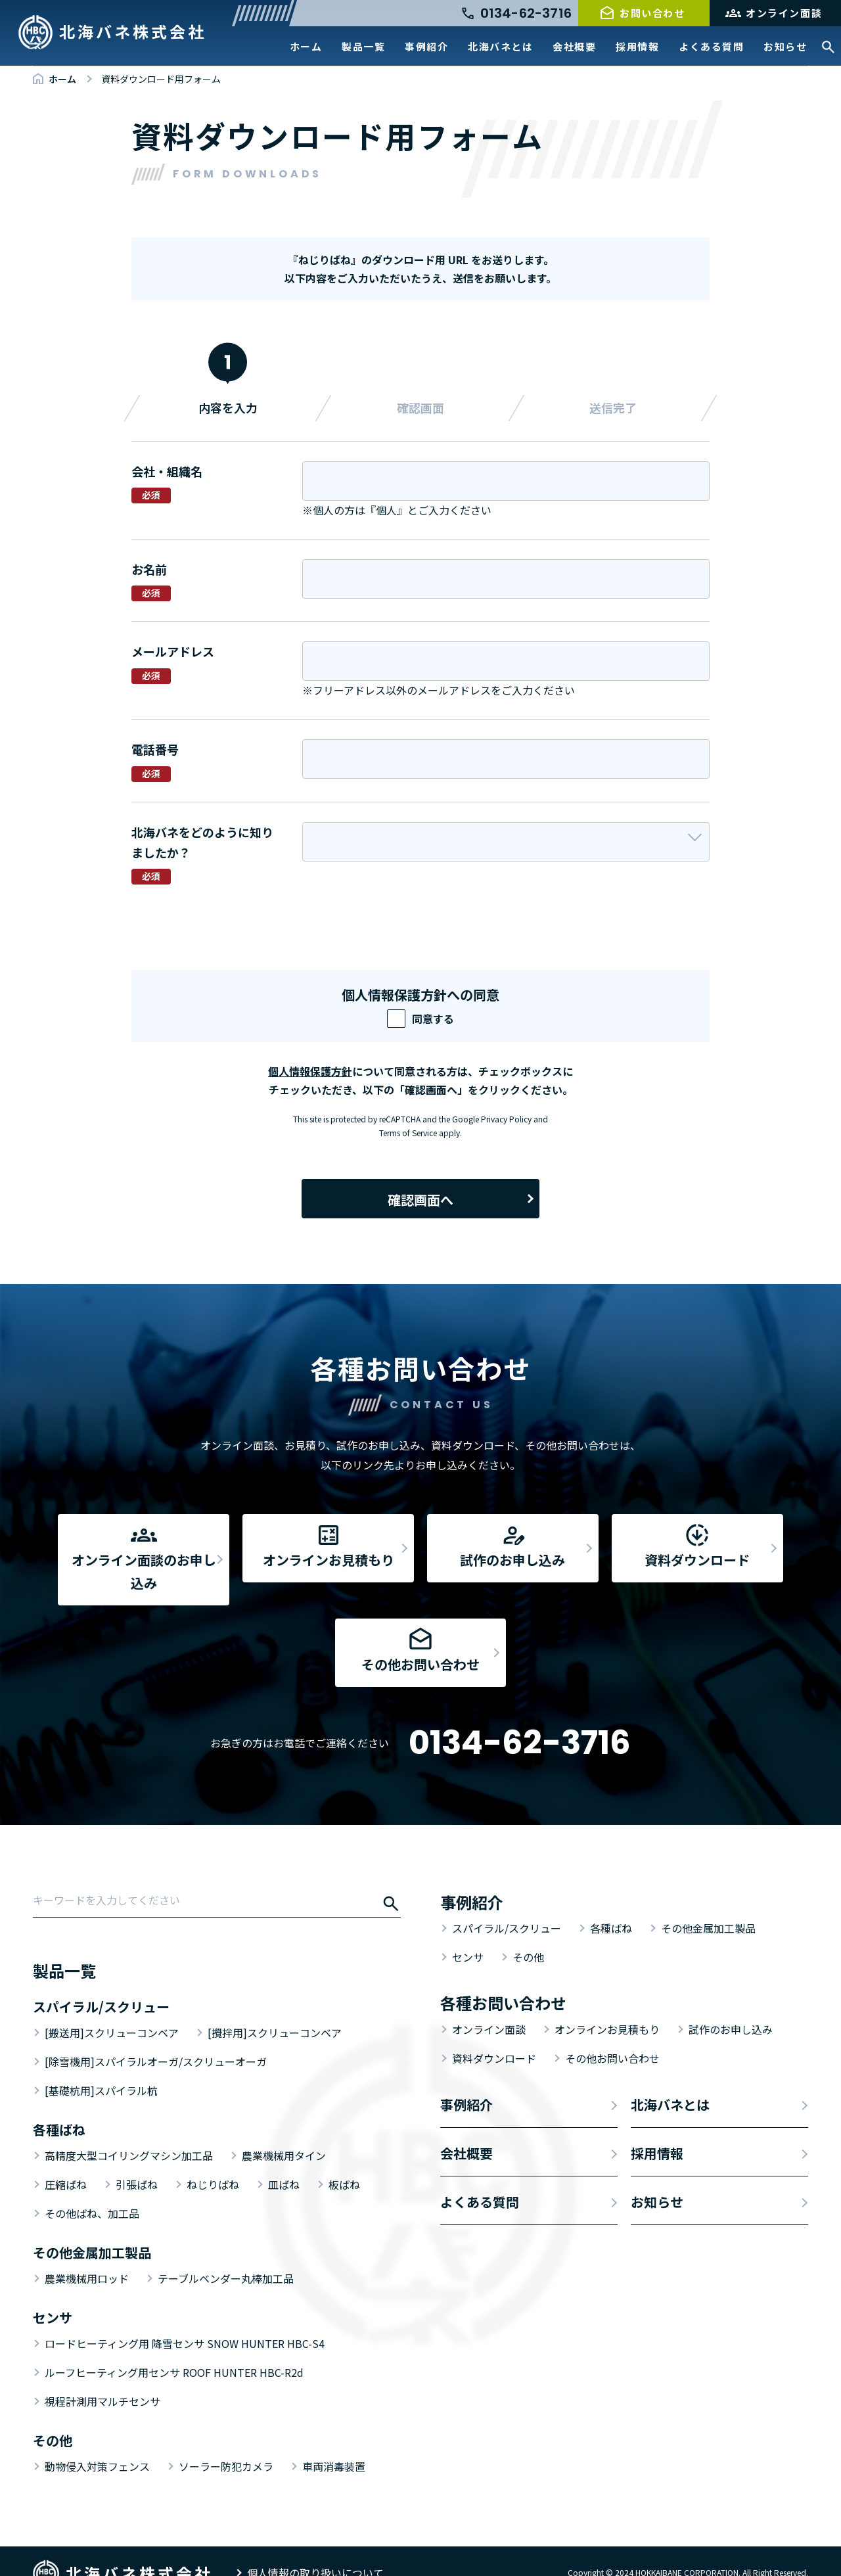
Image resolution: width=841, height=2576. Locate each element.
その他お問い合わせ (612, 2035)
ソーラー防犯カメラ (226, 2443)
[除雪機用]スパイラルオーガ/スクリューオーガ (156, 2038)
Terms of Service (408, 1132)
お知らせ (785, 46)
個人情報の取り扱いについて (315, 2550)
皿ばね (284, 2161)
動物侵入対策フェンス (97, 2443)
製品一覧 (363, 46)
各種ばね (611, 1905)
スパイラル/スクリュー (506, 1905)
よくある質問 (711, 46)
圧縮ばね (66, 2161)
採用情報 (637, 46)
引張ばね (137, 2161)
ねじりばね (213, 2161)
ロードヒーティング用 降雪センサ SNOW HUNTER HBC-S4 (185, 2320)
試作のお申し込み (731, 2006)
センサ (468, 1934)
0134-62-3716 (520, 1720)
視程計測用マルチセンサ (102, 2378)
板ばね (344, 2161)
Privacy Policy (506, 1118)
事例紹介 (426, 46)
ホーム (306, 46)
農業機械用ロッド (87, 2255)
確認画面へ (420, 1199)
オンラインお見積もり (607, 2006)
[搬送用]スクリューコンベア (112, 2009)
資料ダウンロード (494, 2035)
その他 (528, 1934)
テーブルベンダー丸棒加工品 (226, 2255)
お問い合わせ (652, 13)
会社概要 (574, 46)
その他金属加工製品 (708, 1905)
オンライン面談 (784, 13)
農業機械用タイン (284, 2132)
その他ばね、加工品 (92, 2190)
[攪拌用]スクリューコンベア (275, 2009)
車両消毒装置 (333, 2443)
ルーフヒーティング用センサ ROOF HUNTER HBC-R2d (174, 2349)
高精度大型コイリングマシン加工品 (129, 2132)
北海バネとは (500, 46)
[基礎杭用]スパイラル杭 (101, 2067)
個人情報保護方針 (310, 1071)
